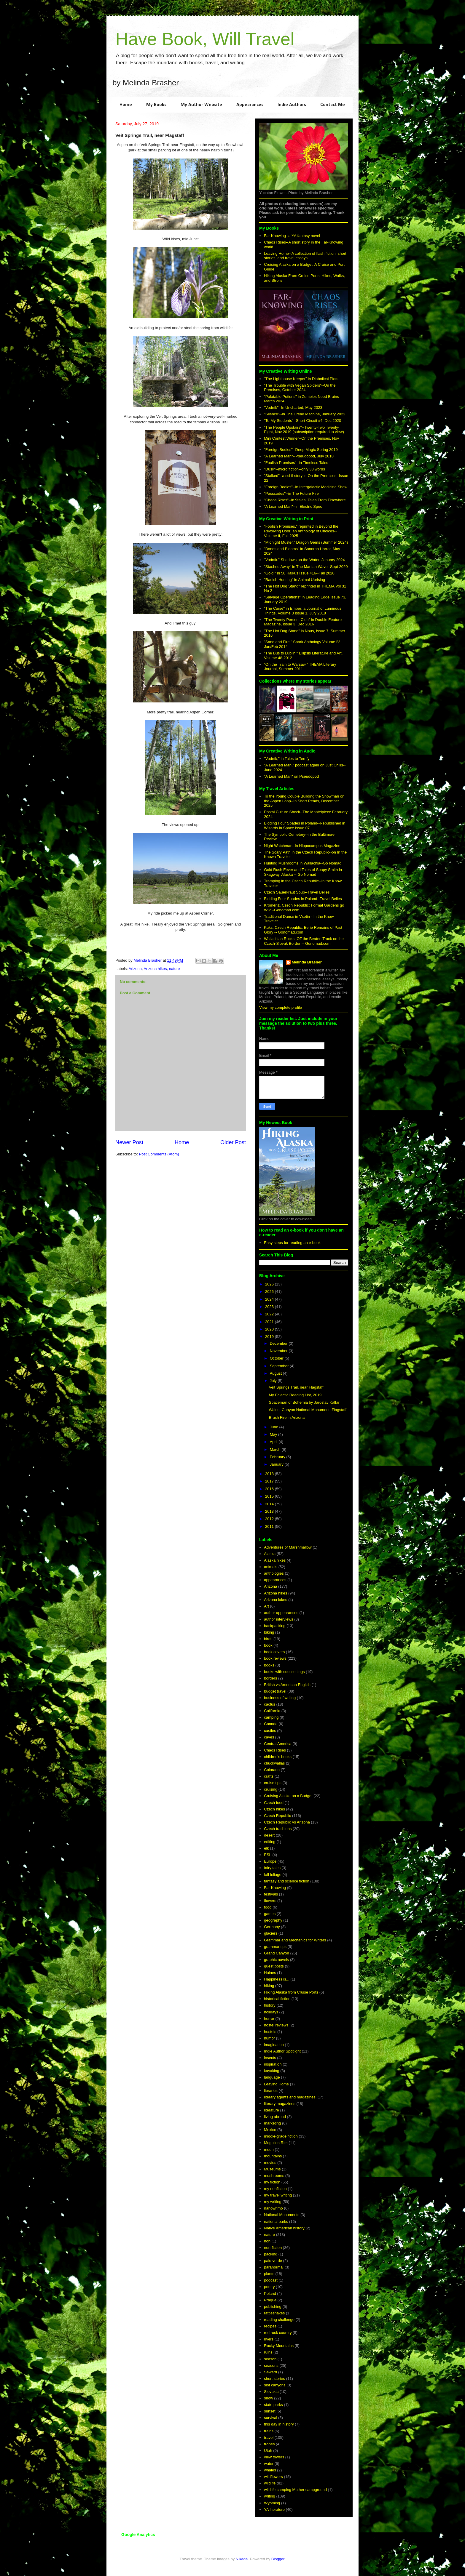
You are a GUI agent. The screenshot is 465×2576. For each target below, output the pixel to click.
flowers (270, 1900)
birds (268, 1639)
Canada (271, 1724)
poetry (269, 2286)
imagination (274, 2044)
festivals (271, 1894)
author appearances (281, 1612)
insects (270, 2057)
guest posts (274, 1966)
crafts (268, 1776)
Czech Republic (277, 1815)
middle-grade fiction (280, 2136)
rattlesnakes (274, 2313)
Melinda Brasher (307, 962)
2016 (270, 1489)
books (269, 1665)
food (267, 1907)
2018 (270, 1474)
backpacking (274, 1626)
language (272, 2077)
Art (266, 1606)
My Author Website (201, 105)
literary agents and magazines (289, 2097)
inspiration (272, 2064)
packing (270, 2254)
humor (269, 2038)
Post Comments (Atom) (159, 1154)
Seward (270, 2372)
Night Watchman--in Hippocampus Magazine (302, 845)
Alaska (270, 1554)
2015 (270, 1496)
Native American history (284, 2228)
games (270, 1913)
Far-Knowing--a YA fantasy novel (292, 235)
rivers (268, 2339)
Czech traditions (278, 1828)
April (274, 1442)
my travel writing (278, 2195)
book (268, 1645)
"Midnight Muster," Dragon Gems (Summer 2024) (306, 542)
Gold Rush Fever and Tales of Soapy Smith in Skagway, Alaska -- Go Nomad (303, 872)
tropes (269, 2444)
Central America (277, 1743)
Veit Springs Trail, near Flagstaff (296, 1387)
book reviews (275, 1658)
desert (269, 1835)
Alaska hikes (275, 1560)
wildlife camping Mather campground (295, 2489)
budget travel (275, 1691)
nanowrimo (273, 2208)
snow (268, 2398)
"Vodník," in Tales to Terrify (286, 758)
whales (270, 2470)
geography (273, 1920)
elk (266, 1848)
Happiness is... (276, 1979)
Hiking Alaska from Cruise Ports (291, 1992)
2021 (270, 1322)
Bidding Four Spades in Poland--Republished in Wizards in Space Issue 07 (304, 825)
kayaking (271, 2071)
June (274, 1427)
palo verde (273, 2260)
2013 (270, 1511)
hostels (270, 2031)
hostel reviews (276, 2025)
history (269, 2005)
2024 (270, 1299)
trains (268, 2431)
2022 (270, 1314)
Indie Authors (292, 105)
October (277, 1358)
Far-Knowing (275, 1887)
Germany (272, 1927)
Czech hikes (274, 1809)
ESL (267, 1855)
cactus (269, 1704)
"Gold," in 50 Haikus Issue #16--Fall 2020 (299, 573)
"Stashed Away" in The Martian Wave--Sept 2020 (306, 566)
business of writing (280, 1698)
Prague (270, 2300)
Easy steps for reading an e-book (292, 1242)
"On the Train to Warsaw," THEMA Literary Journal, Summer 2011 (300, 666)
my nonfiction (275, 2188)
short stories (274, 2378)
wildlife (270, 2483)
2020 (270, 1329)
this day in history (279, 2424)
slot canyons (274, 2385)
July (274, 1381)
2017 (270, 1481)
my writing (272, 2201)
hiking (269, 1985)
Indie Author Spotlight (282, 2051)
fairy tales (272, 1868)
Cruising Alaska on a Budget (288, 1796)
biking (269, 1632)
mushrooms (274, 2175)
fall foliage (272, 1874)
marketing (272, 2123)
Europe (270, 1861)
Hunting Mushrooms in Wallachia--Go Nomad (302, 863)
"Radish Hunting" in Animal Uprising (294, 579)
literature (271, 2110)
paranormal (274, 2267)
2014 (270, 1504)
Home (126, 105)
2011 (270, 1526)
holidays (271, 2012)
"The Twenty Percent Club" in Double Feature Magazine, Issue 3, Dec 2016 (303, 622)
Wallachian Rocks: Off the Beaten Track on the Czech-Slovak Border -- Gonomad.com (304, 941)
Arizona (135, 968)
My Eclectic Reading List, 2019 (295, 1395)
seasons (271, 2365)
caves (269, 1737)
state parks (273, 2404)
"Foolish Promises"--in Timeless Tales (296, 462)
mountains (273, 2156)
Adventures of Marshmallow (287, 1547)
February (278, 1457)
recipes (270, 2326)
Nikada (242, 2559)
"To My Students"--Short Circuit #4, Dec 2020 (302, 420)
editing (269, 1841)
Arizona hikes (155, 968)
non (267, 2241)
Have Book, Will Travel (204, 39)
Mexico (270, 2129)
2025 (270, 1291)
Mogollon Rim (275, 2142)
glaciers (270, 1933)
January (277, 1464)
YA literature (274, 2509)
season (270, 2359)
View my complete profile (280, 1007)
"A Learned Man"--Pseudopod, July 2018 (299, 456)
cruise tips (272, 1783)
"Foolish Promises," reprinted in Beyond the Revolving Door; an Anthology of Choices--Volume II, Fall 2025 (301, 531)
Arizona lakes (275, 1599)
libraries (271, 2090)
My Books (156, 105)
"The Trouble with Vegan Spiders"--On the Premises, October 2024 (299, 387)
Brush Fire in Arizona (287, 1417)
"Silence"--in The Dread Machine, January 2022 (304, 414)
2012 (270, 1519)
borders (270, 1678)
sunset (269, 2411)
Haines (270, 1972)
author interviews (278, 1619)
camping (271, 1717)
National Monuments (281, 2214)
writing (269, 2496)
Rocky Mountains (279, 2345)
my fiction (272, 2182)
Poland (270, 2293)
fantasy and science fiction (286, 1881)
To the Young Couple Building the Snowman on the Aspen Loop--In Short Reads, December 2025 (304, 801)
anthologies (274, 1573)
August (276, 1373)
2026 (270, 1284)
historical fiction (277, 1999)
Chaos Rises (275, 1750)
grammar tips (275, 1946)
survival (270, 2417)
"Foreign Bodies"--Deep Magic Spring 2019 (300, 449)
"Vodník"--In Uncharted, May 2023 (293, 407)
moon (269, 2149)
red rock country (278, 2332)
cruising (270, 1789)
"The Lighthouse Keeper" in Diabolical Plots (301, 379)
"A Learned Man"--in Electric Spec (293, 506)
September (280, 1366)
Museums (272, 2169)
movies (270, 2162)
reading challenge (279, 2319)
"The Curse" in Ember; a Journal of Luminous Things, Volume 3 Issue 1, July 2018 (302, 610)
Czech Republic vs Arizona (287, 1822)
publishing (272, 2306)
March (276, 1449)
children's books (278, 1756)
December (279, 1343)
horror (269, 2018)
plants (269, 2273)
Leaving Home (276, 2084)
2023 (270, 1306)
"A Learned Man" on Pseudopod (291, 776)
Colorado (272, 1770)
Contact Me (332, 105)
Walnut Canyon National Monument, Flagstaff (307, 1410)
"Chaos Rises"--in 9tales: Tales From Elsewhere (305, 500)
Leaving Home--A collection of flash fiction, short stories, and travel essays (305, 255)
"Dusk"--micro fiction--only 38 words (294, 469)
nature (174, 968)
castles (270, 1730)
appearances (275, 1580)
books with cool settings (284, 1671)
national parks (276, 2221)
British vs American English (287, 1684)
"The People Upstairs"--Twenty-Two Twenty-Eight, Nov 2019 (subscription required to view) (304, 429)
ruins (268, 2352)
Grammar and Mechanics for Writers (295, 1940)
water (268, 2463)
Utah (268, 2450)
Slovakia (271, 2391)
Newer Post (129, 1142)
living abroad (275, 2116)
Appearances (249, 105)
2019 (270, 1336)
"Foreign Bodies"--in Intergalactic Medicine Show (305, 487)
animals (270, 1567)
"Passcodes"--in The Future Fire (291, 493)
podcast (271, 2280)
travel (268, 2437)
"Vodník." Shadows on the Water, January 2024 (304, 560)
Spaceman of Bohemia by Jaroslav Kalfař (304, 1402)
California (272, 1711)
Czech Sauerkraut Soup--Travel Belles (296, 892)
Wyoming (272, 2503)
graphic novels (276, 1959)
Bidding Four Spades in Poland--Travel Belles (303, 898)
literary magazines (279, 2103)
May (274, 1434)
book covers (274, 1652)
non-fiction (273, 2247)
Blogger (277, 2559)
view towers (274, 2457)
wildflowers (273, 2476)
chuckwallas (274, 1763)
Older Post (233, 1142)
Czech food (274, 1802)
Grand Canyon (276, 1953)
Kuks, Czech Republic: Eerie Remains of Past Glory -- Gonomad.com (303, 929)
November (279, 1351)
